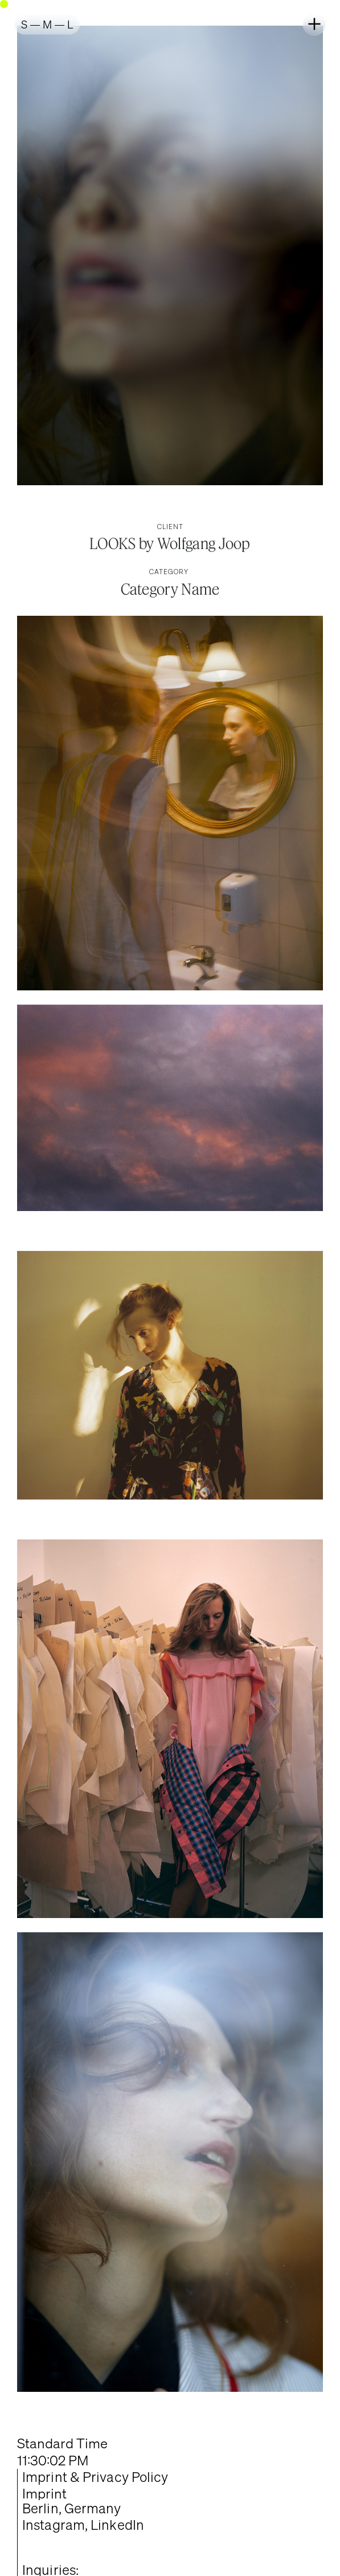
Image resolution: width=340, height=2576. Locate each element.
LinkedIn (117, 2525)
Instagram (53, 2525)
